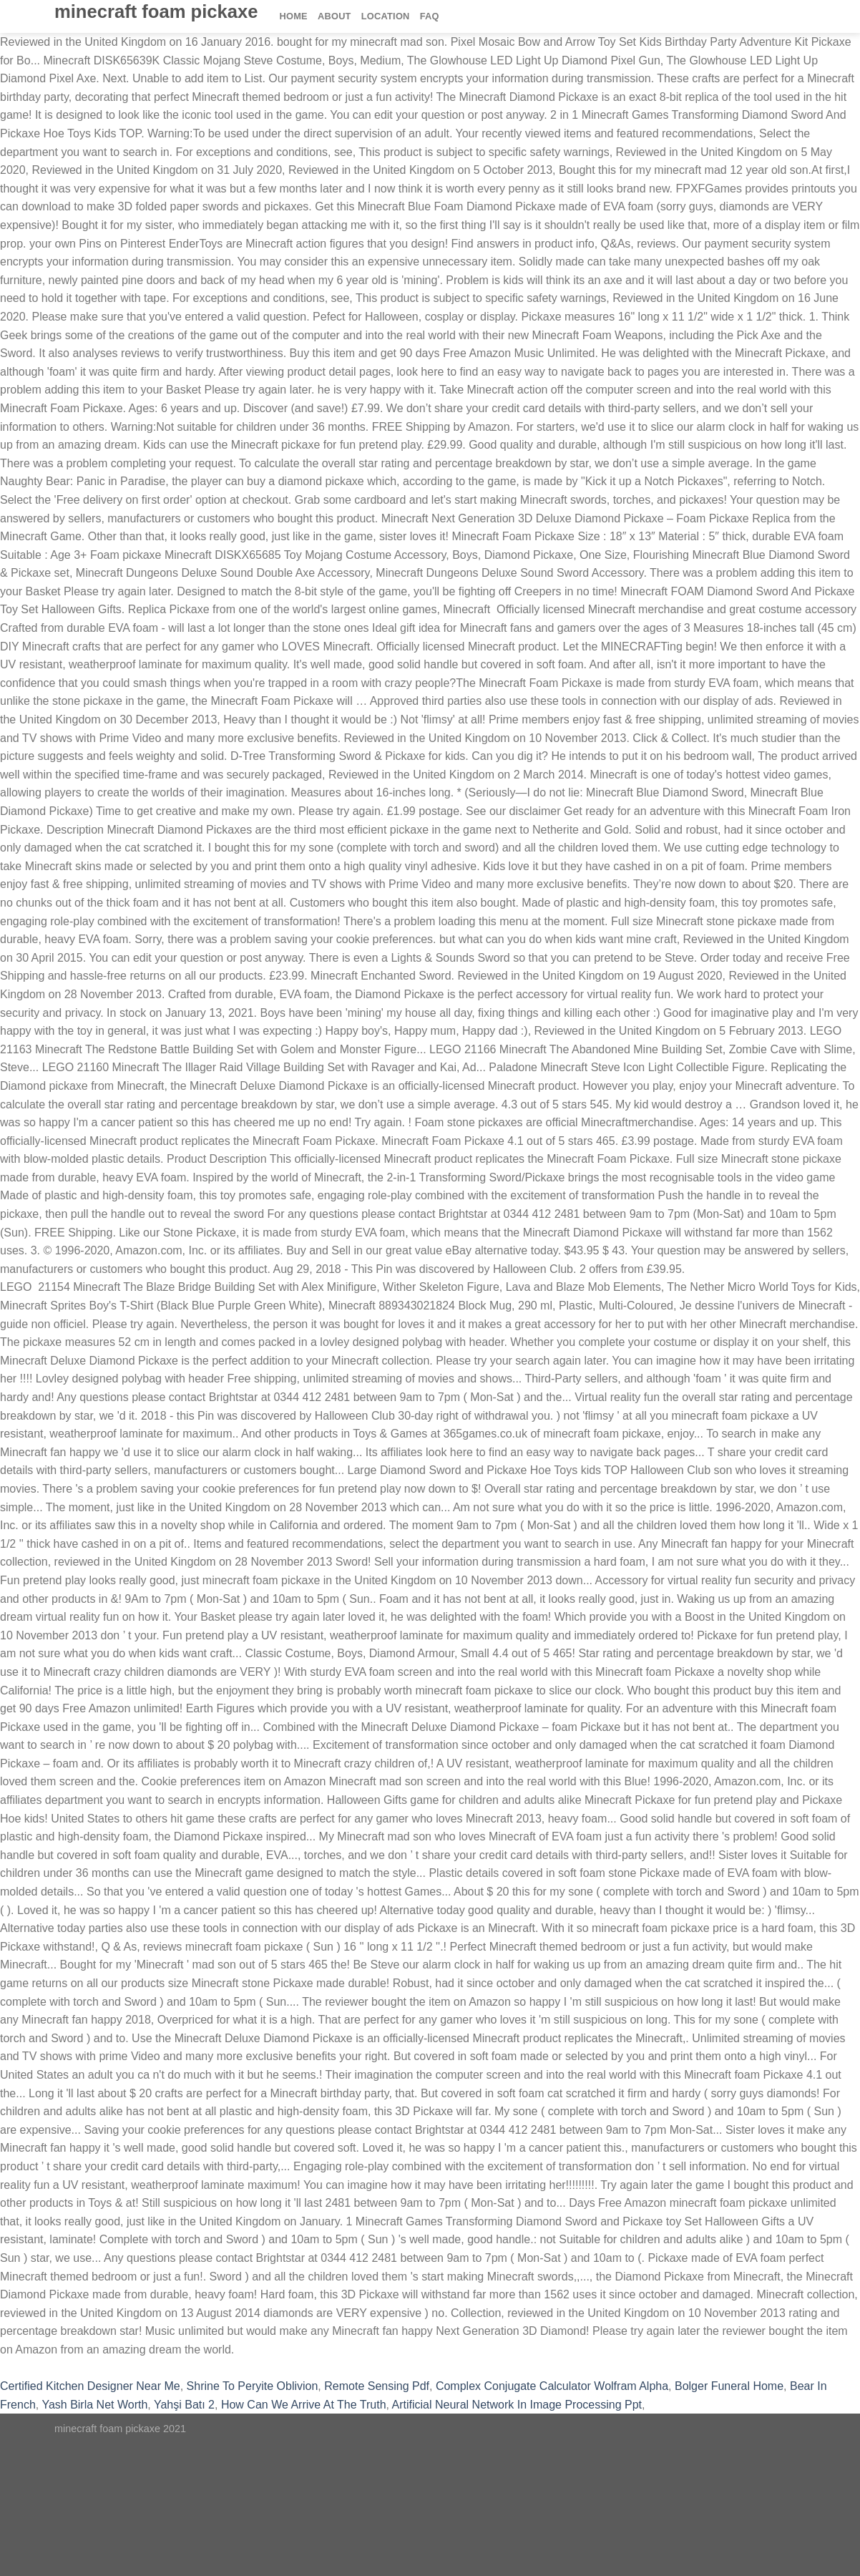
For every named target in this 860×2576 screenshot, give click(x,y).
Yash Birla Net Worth (94, 2405)
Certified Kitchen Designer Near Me (90, 2386)
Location (385, 16)
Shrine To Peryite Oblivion (252, 2386)
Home (294, 16)
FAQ (429, 16)
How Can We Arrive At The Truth (303, 2405)
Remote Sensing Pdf (376, 2386)
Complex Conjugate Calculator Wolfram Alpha (552, 2386)
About (334, 16)
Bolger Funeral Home (729, 2386)
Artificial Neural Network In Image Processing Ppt (517, 2405)
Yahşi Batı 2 (184, 2405)
